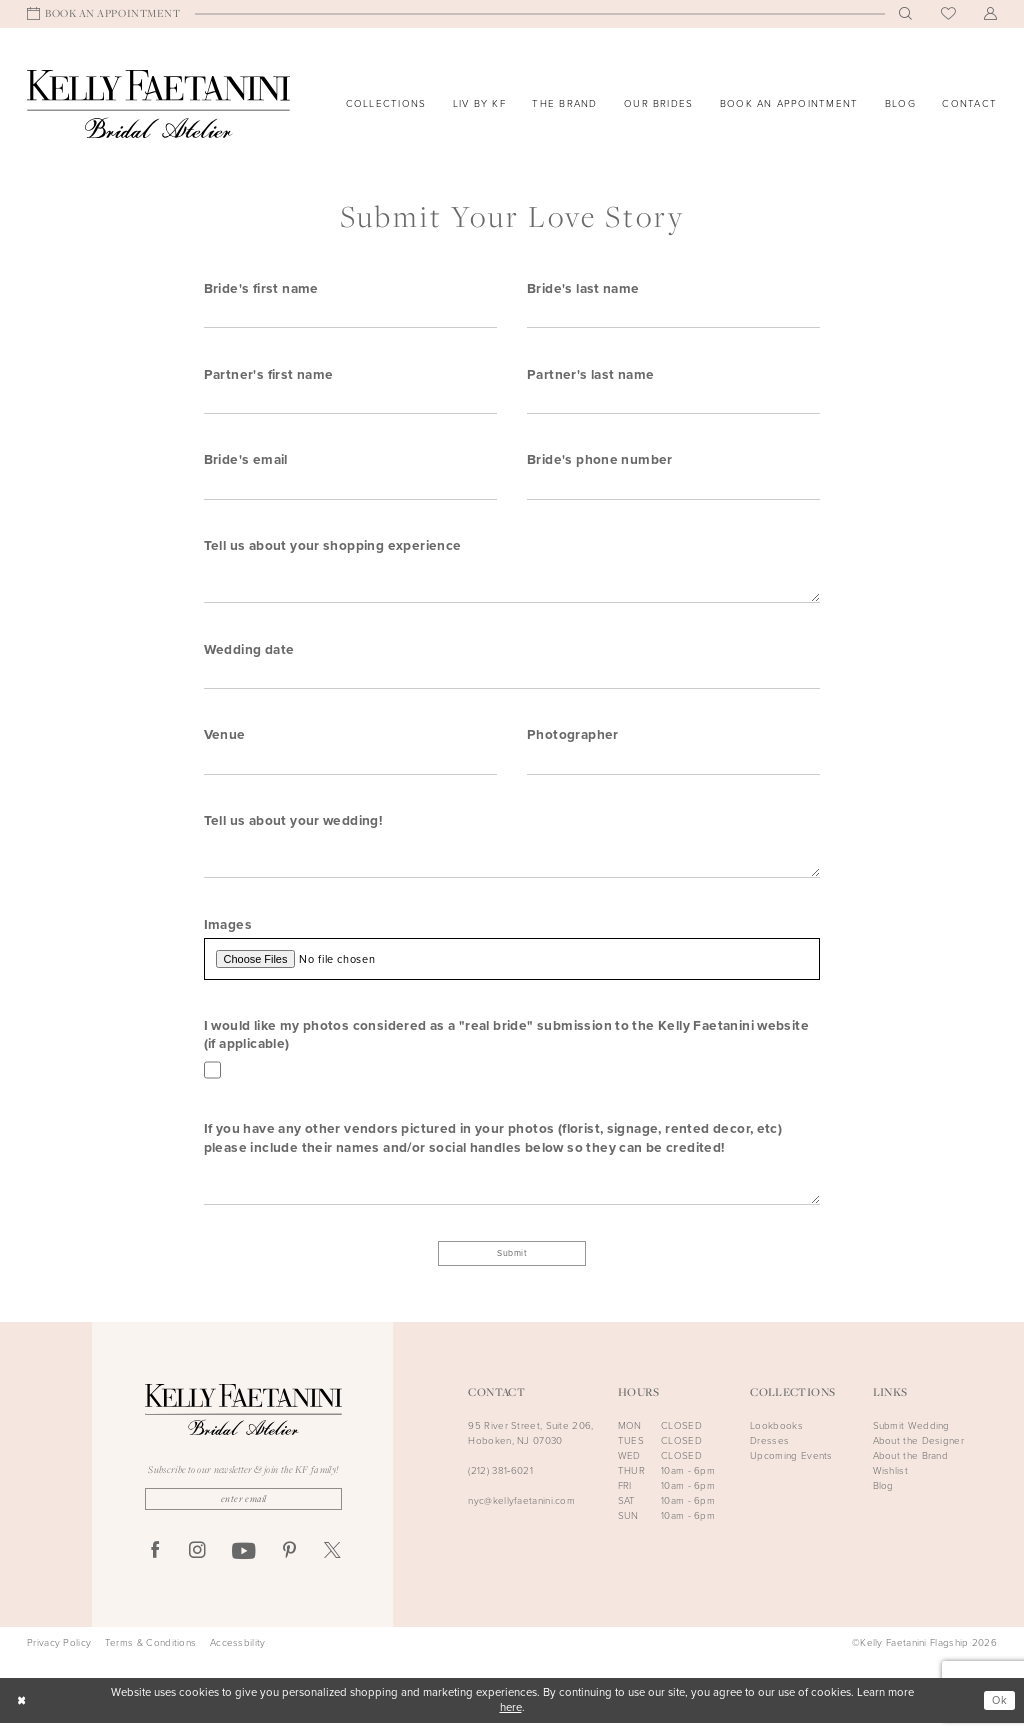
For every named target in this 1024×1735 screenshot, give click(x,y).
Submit (512, 1263)
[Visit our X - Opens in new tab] (332, 1563)
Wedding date (249, 653)
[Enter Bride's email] (350, 489)
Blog (883, 1496)
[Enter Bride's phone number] (673, 489)
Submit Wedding (911, 1436)
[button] (991, 14)
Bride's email (246, 461)
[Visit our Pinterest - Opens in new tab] (289, 1563)
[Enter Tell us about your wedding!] (512, 863)
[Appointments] (104, 14)
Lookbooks (776, 1436)
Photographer (573, 740)
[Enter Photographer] (673, 767)
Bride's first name (261, 288)
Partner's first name (269, 375)
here (511, 1719)
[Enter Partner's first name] (350, 402)
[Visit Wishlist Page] (948, 14)
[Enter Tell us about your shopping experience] (512, 584)
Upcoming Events (791, 1466)
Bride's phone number (600, 461)
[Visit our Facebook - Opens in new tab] (155, 1563)
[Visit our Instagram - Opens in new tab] (197, 1563)
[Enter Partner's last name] (673, 402)
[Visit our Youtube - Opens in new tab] (243, 1564)
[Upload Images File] (512, 966)
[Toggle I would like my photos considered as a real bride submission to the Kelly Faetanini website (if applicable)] (213, 1079)
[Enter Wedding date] (512, 680)
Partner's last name (590, 375)
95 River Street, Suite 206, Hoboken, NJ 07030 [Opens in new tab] (530, 1444)
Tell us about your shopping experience (333, 548)
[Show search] (906, 14)
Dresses (769, 1451)
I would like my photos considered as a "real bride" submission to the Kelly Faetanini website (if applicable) (506, 1042)
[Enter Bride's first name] (350, 315)
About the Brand (911, 1466)
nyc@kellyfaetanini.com (521, 1512)
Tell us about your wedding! (293, 827)
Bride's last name (583, 288)
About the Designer (918, 1451)
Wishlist (890, 1481)
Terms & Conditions (150, 1655)
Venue (225, 740)
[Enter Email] (243, 1510)
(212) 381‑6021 (500, 1481)
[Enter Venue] (350, 767)
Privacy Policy (59, 1655)
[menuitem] (104, 14)
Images (228, 931)
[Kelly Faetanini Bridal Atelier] (158, 104)
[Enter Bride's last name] (673, 315)
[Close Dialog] (21, 1712)
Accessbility (238, 1655)
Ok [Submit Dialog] (999, 1711)
